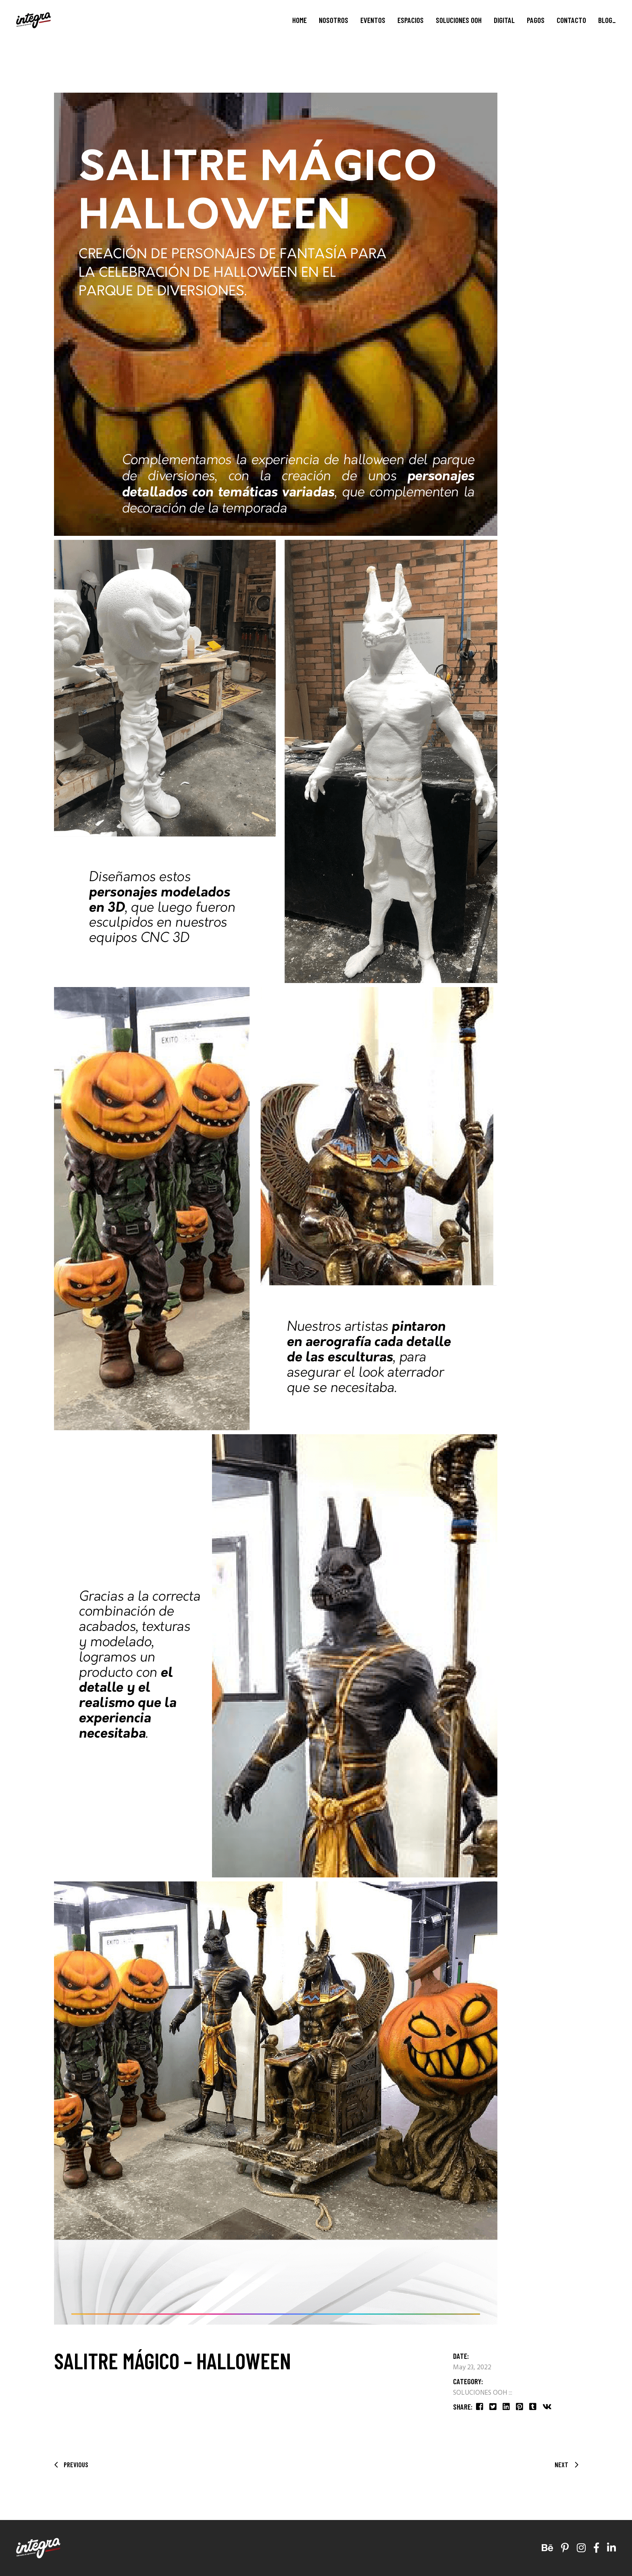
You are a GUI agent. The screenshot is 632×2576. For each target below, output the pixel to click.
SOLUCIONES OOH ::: (482, 2393)
